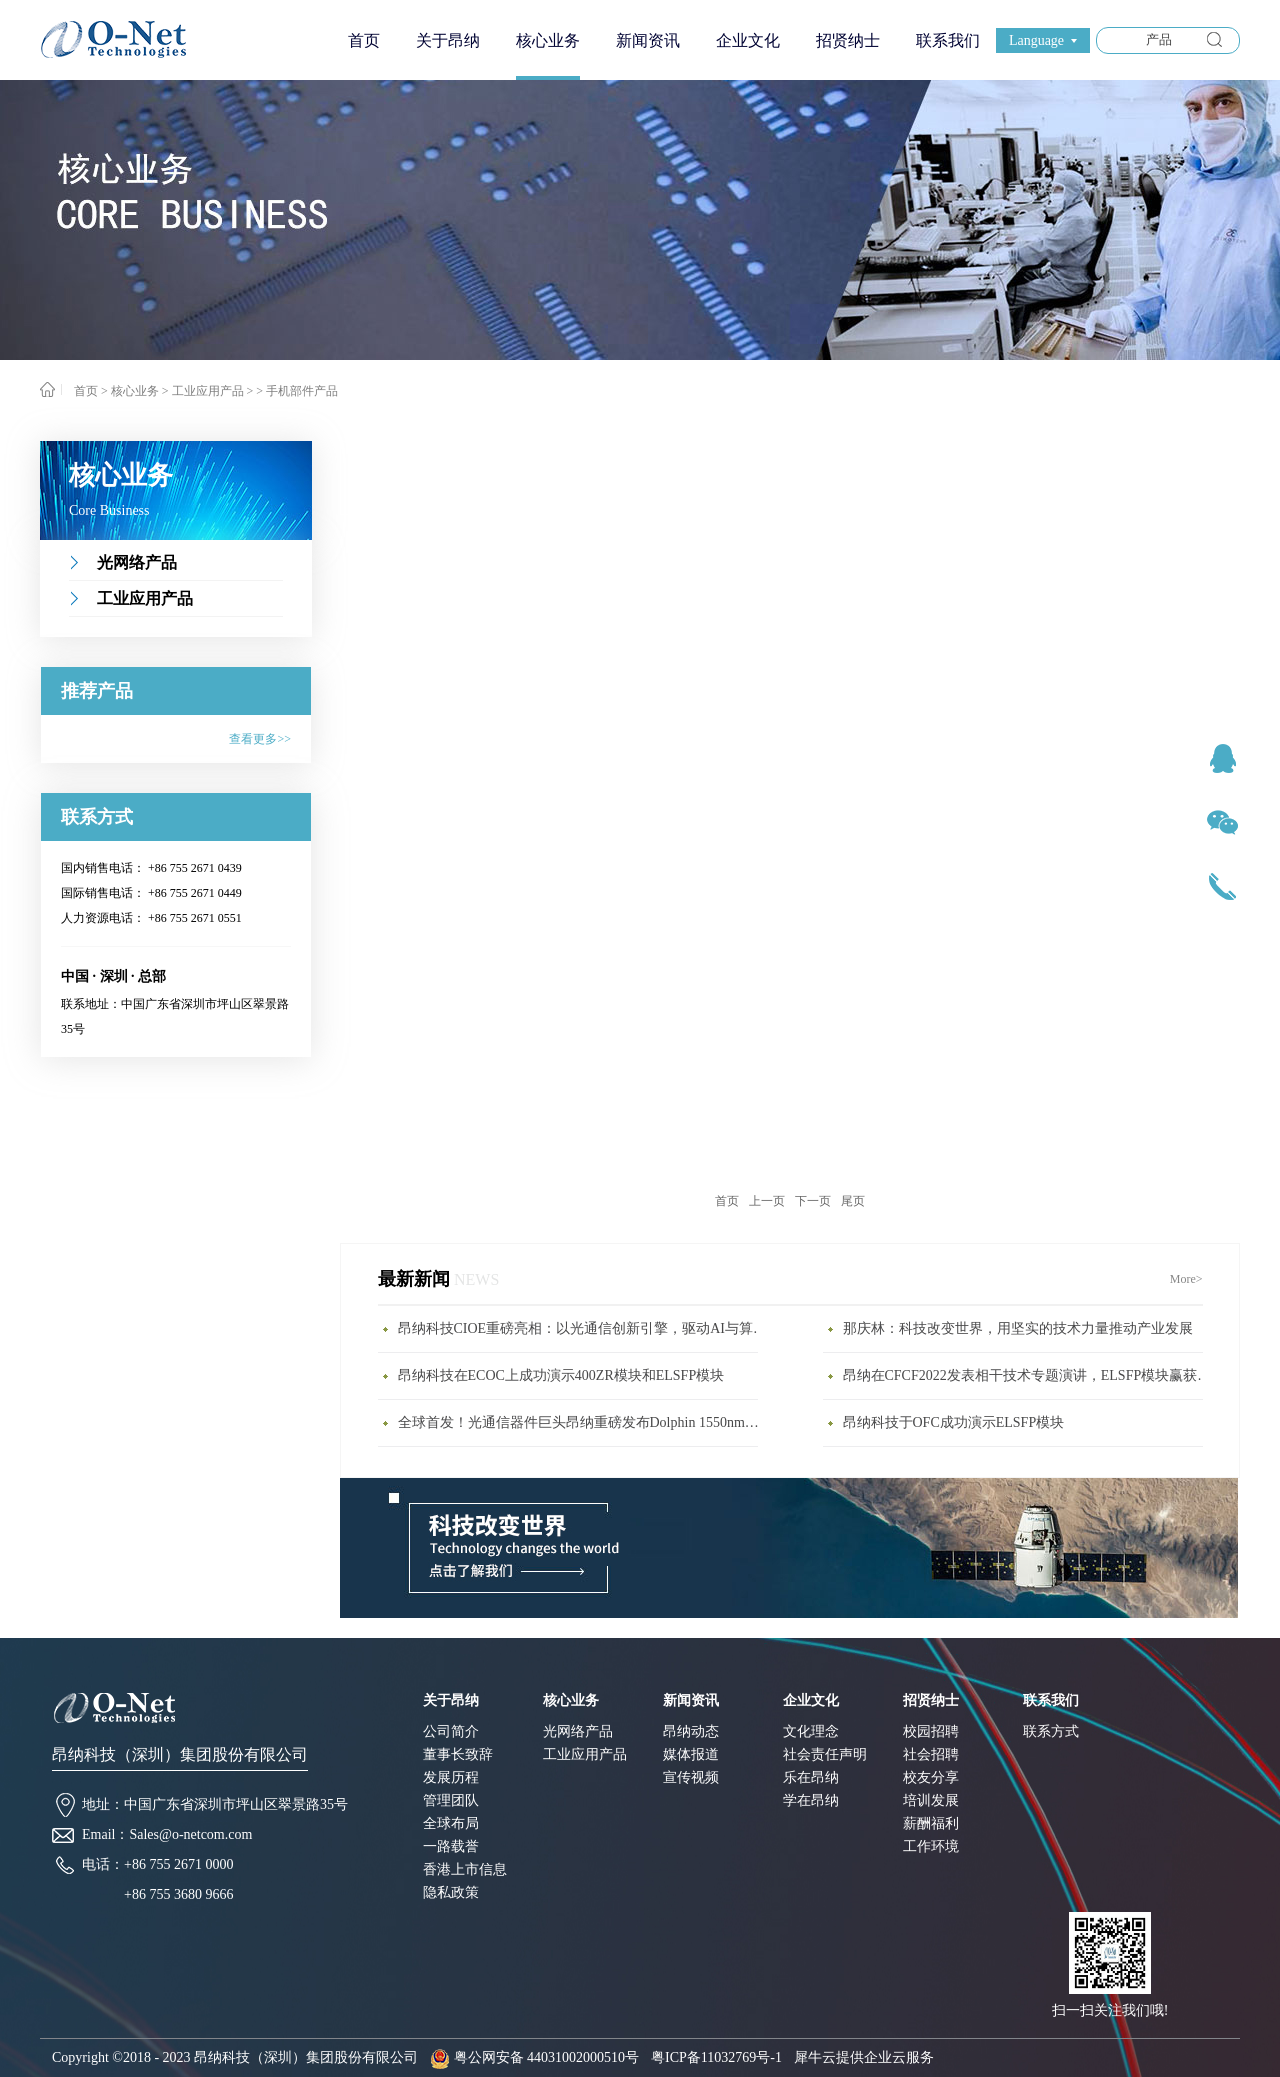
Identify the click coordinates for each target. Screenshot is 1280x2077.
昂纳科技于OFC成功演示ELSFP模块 (954, 1422)
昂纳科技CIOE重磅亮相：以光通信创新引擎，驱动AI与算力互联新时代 (583, 1328)
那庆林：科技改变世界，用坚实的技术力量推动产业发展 (1018, 1328)
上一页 (767, 1201)
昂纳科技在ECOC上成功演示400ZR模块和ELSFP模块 (561, 1375)
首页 (364, 40)
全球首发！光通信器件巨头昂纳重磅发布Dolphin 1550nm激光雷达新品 (583, 1422)
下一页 (813, 1201)
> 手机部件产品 (297, 391)
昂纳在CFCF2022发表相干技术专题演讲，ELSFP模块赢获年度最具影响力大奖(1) (1028, 1375)
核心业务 (135, 391)
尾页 (853, 1201)
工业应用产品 (208, 391)
